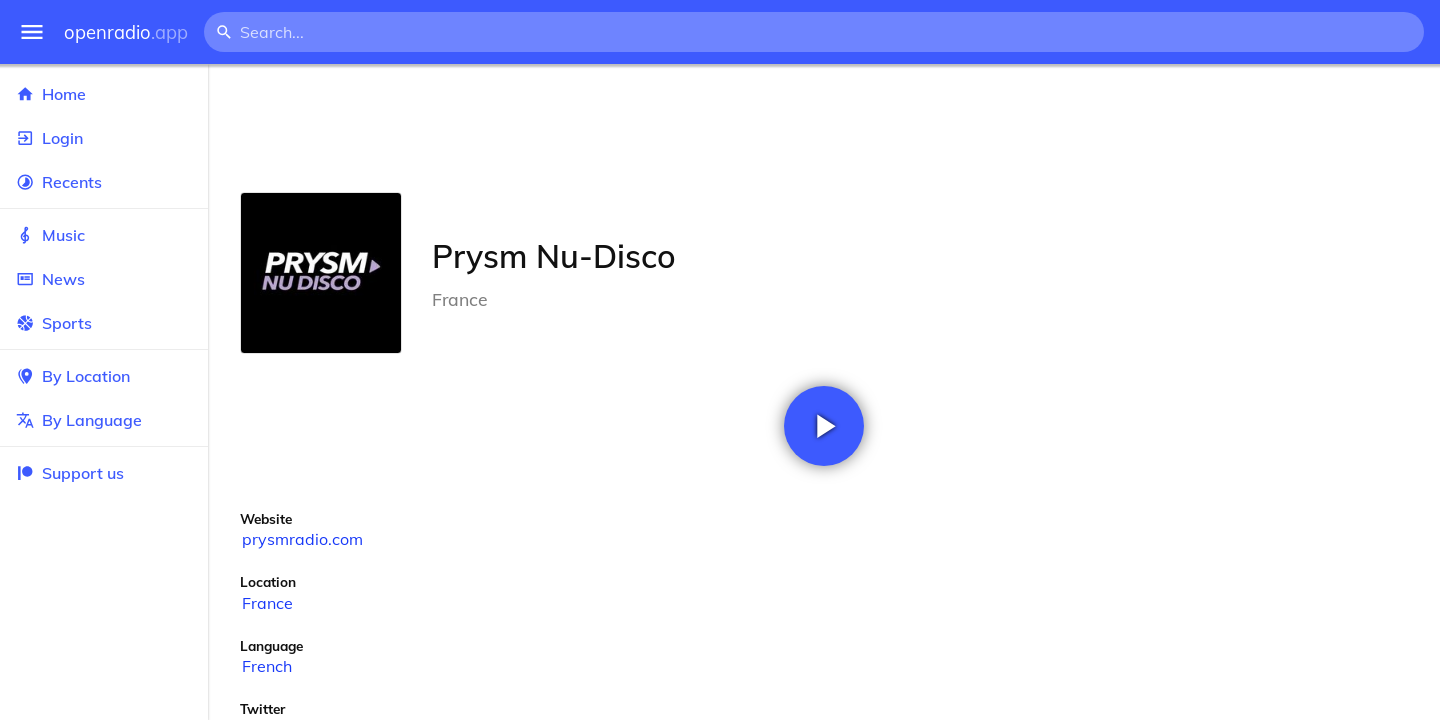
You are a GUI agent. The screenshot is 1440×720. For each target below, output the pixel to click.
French (267, 666)
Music (104, 235)
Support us (70, 473)
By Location (104, 376)
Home (104, 94)
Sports (104, 323)
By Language (104, 420)
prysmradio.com (302, 539)
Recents (104, 182)
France (267, 603)
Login (104, 138)
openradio (126, 32)
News (104, 279)
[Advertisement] (824, 128)
